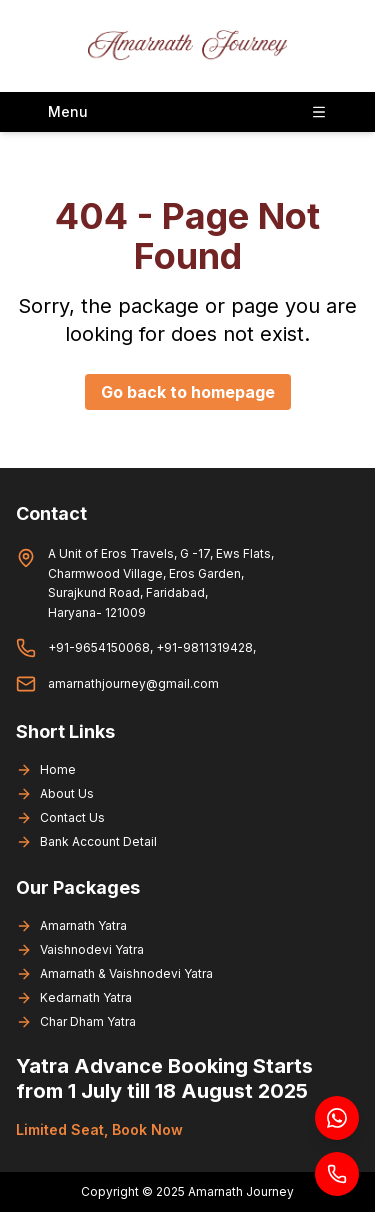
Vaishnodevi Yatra (80, 950)
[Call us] (337, 1174)
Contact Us (60, 818)
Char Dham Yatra (76, 1022)
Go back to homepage (188, 392)
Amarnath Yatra (71, 926)
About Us (55, 794)
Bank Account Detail (86, 842)
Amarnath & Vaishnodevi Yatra (114, 974)
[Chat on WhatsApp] (337, 1118)
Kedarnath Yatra (74, 998)
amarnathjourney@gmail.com (133, 683)
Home (46, 770)
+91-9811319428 (204, 647)
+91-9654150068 (99, 647)
